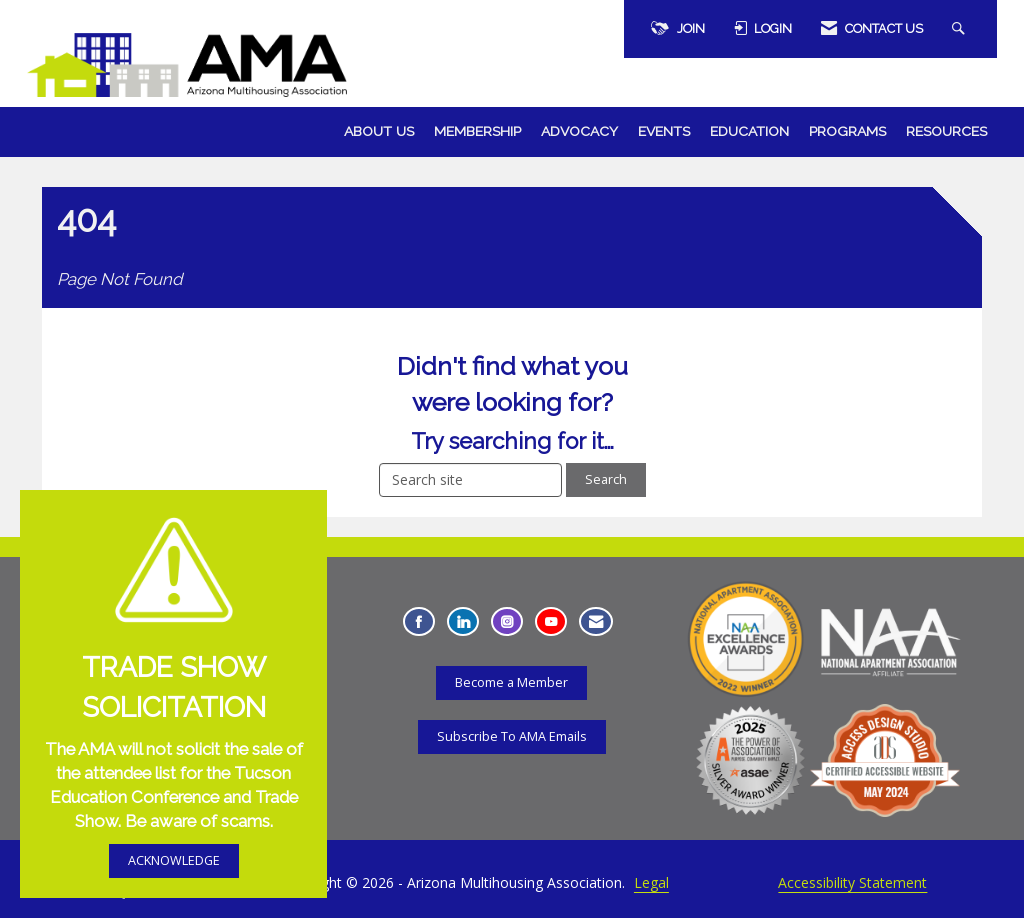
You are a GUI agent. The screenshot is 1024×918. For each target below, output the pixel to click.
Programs (847, 131)
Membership (477, 131)
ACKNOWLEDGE (174, 860)
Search (606, 479)
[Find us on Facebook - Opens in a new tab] (419, 621)
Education (749, 131)
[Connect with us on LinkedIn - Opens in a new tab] (463, 621)
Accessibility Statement (852, 882)
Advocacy (579, 131)
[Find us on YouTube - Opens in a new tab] (551, 621)
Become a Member (511, 682)
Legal (651, 882)
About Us (379, 131)
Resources (946, 131)
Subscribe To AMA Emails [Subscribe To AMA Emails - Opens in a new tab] (512, 736)
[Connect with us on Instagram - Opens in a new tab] (507, 621)
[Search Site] (961, 29)
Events (664, 131)
